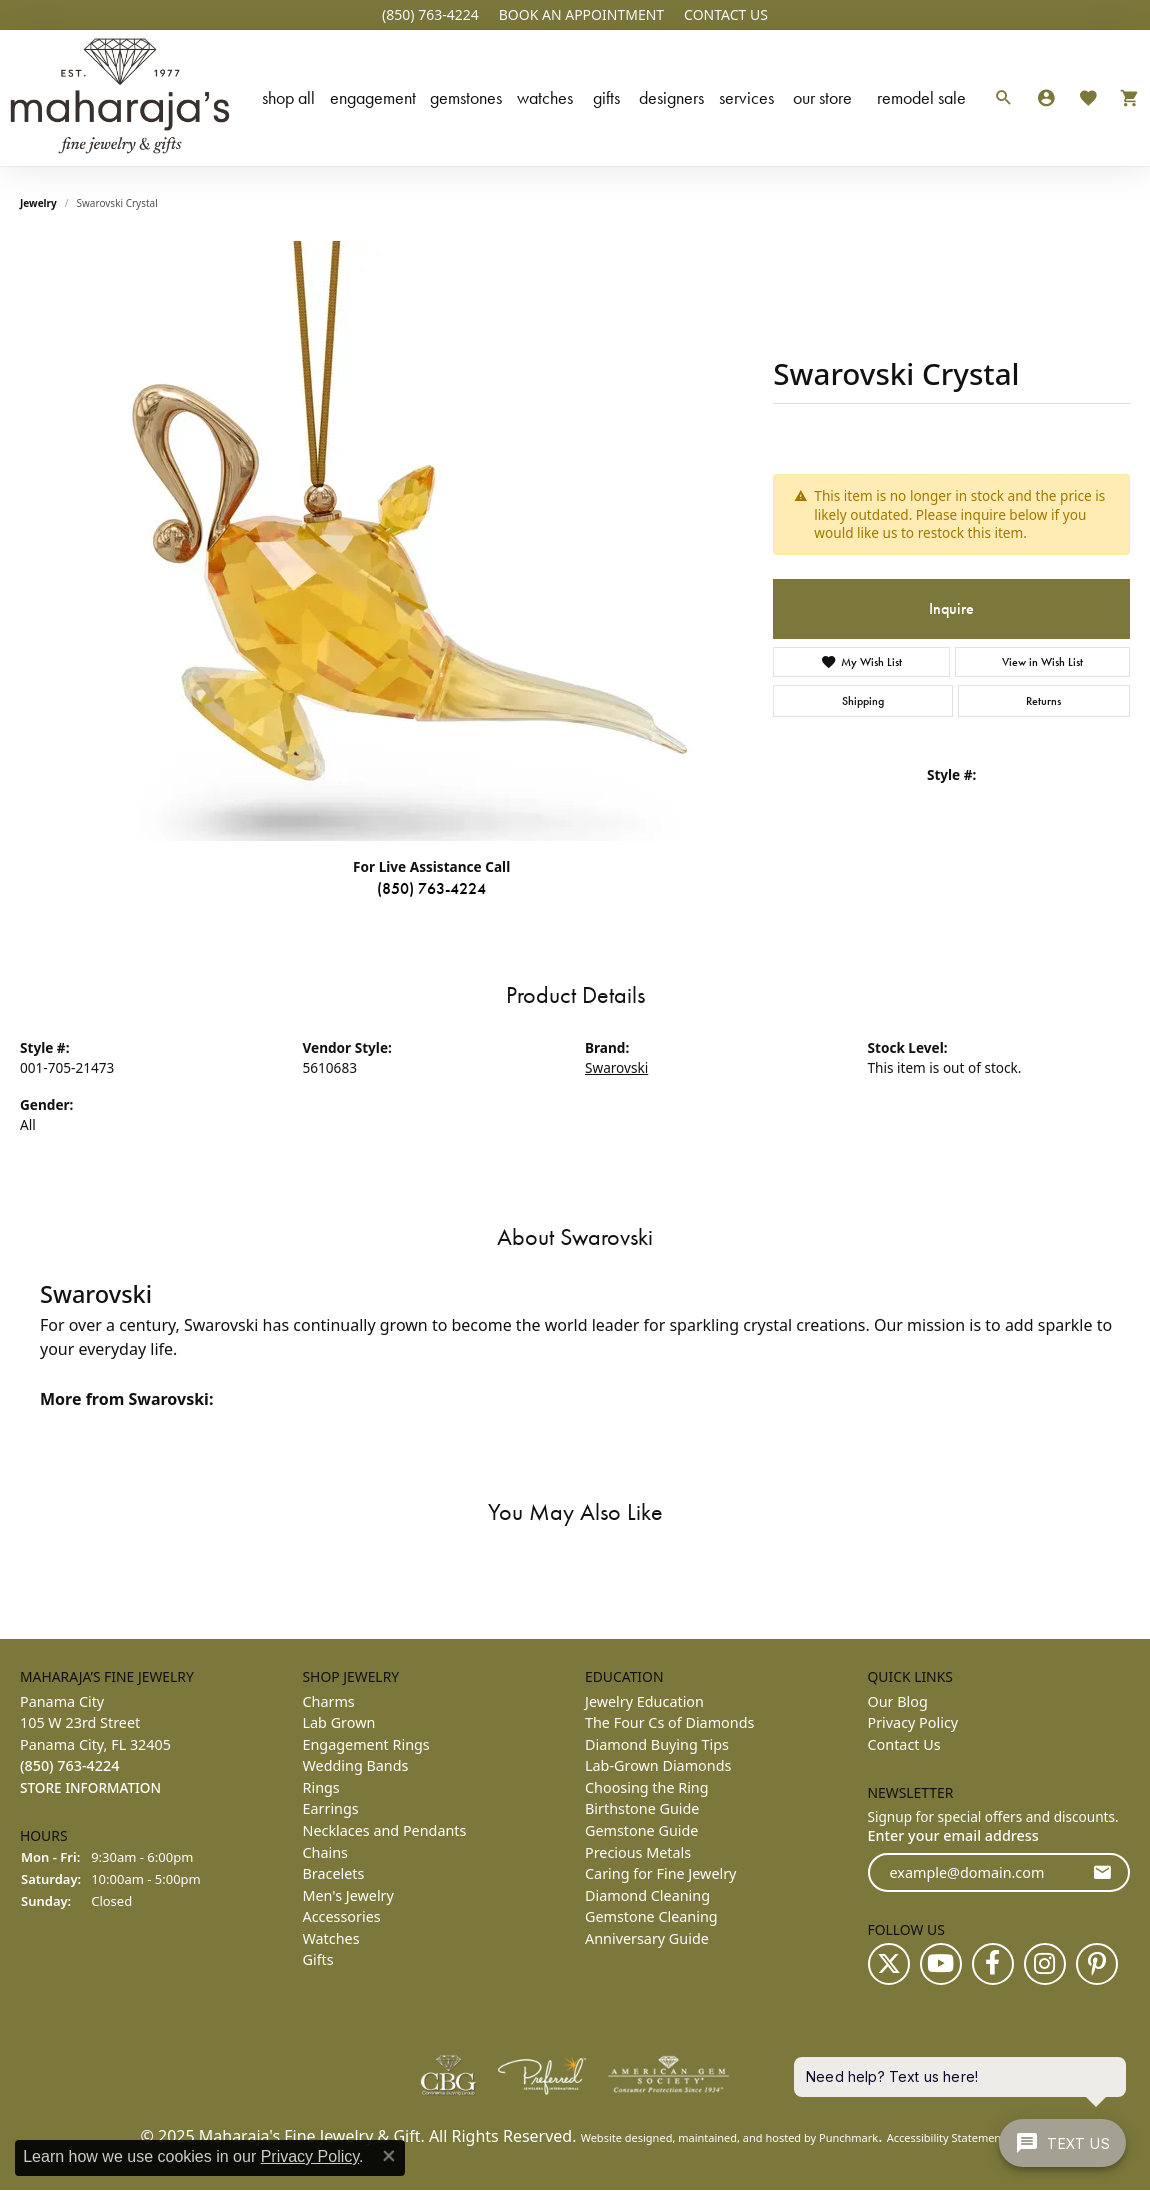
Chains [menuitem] (325, 1852)
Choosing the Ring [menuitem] (647, 1787)
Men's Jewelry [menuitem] (348, 1895)
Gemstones (466, 97)
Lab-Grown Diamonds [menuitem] (658, 1766)
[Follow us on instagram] (1045, 1965)
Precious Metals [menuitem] (638, 1852)
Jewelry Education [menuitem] (644, 1701)
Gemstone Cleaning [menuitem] (651, 1916)
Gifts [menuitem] (318, 1960)
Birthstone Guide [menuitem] (642, 1809)
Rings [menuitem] (321, 1787)
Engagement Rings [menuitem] (366, 1744)
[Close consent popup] (389, 2156)
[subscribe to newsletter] (1102, 1872)
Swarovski (616, 1067)
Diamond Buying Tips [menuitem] (657, 1744)
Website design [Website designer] (620, 2138)
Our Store (822, 97)
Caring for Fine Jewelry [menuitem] (660, 1873)
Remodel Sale (921, 97)
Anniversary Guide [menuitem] (647, 1938)
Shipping (863, 701)
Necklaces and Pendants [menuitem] (385, 1830)
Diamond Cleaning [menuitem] (647, 1895)
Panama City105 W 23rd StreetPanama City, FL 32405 (95, 1744)
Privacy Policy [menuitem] (913, 1722)
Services (746, 97)
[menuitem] (448, 2076)
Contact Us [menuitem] (904, 1744)
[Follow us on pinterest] (1097, 1965)
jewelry (38, 203)
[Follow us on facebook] (993, 1965)
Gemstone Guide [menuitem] (641, 1830)
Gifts (606, 97)
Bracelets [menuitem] (334, 1873)
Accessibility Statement (946, 2138)
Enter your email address (953, 1835)
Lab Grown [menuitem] (339, 1722)
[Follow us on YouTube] (941, 1965)
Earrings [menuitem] (331, 1809)
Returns (1043, 701)
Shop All (288, 97)
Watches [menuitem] (331, 1938)
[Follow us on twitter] (889, 1965)
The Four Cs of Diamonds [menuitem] (669, 1722)
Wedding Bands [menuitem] (356, 1766)
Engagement (373, 97)
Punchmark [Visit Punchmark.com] (848, 2138)
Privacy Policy (310, 2156)
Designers (671, 97)
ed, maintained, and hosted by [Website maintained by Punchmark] (739, 2138)
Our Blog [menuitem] (898, 1701)
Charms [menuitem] (329, 1701)
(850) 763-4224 (431, 888)
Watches (545, 97)
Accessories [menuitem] (342, 1916)
